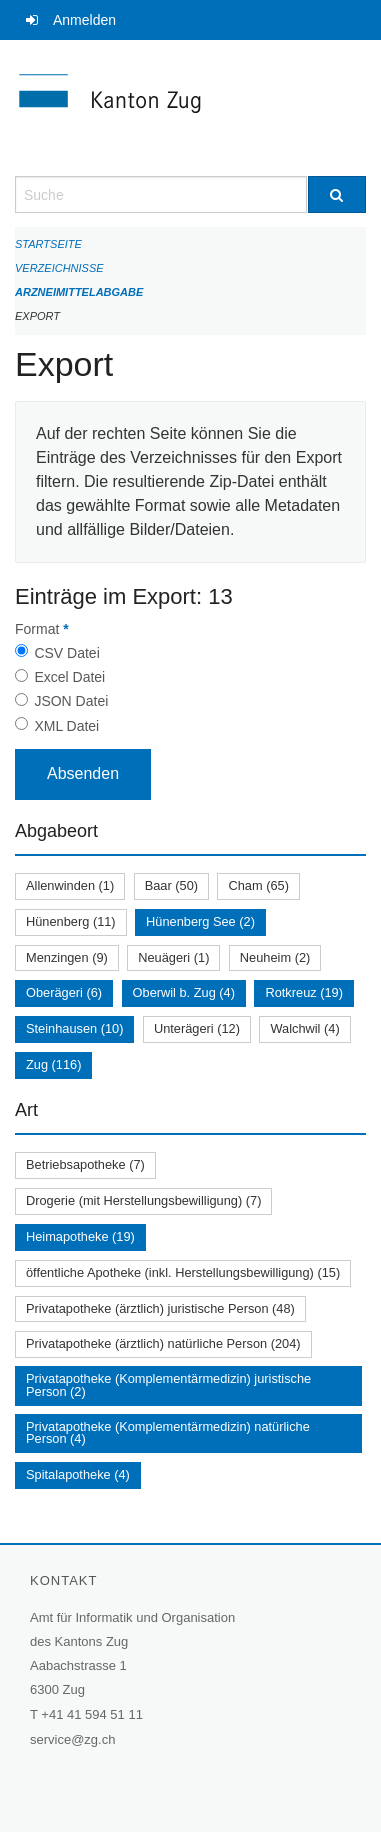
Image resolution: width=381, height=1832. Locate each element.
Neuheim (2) (275, 957)
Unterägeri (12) (197, 1028)
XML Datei (66, 726)
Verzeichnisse (59, 268)
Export (37, 316)
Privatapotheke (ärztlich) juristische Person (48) (160, 1308)
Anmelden (84, 20)
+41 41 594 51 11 (92, 1714)
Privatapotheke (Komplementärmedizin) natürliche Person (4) (168, 1433)
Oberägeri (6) (64, 992)
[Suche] (337, 194)
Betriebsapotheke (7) (85, 1164)
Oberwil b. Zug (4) (184, 992)
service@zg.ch (72, 1739)
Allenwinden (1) (70, 885)
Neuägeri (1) (173, 957)
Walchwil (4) (304, 1028)
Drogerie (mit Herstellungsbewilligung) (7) (143, 1200)
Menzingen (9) (67, 957)
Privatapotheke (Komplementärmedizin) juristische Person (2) (168, 1385)
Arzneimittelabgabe (79, 292)
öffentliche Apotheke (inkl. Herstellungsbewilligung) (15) (183, 1272)
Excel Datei (69, 677)
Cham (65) (258, 885)
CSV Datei (66, 653)
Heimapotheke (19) (80, 1236)
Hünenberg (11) (71, 921)
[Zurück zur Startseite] (190, 108)
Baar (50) (171, 885)
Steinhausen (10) (74, 1028)
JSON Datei (71, 701)
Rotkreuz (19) (304, 992)
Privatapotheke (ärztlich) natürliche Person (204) (163, 1343)
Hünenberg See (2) (200, 921)
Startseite (48, 244)
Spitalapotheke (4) (78, 1474)
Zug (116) (53, 1064)
